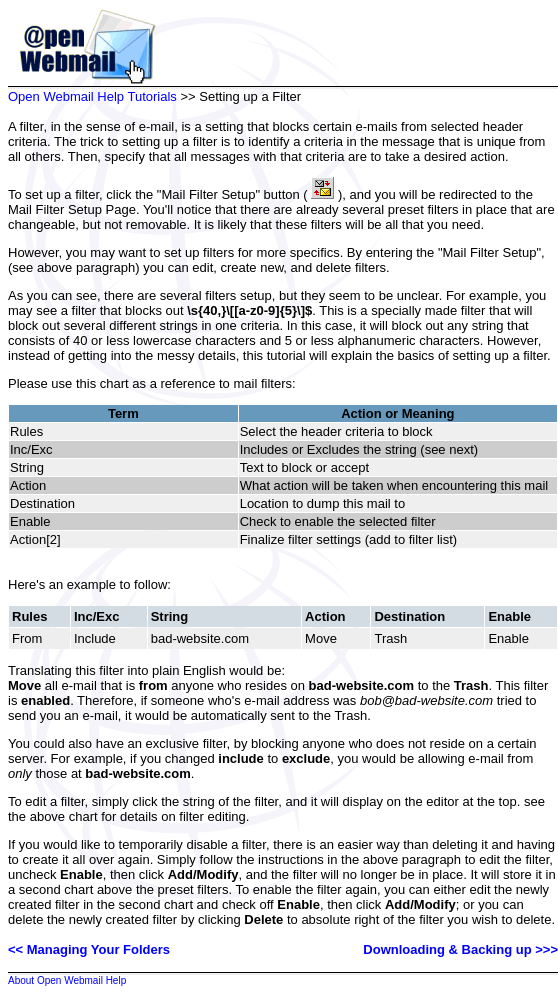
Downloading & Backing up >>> (460, 949)
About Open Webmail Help (67, 980)
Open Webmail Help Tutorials (92, 96)
